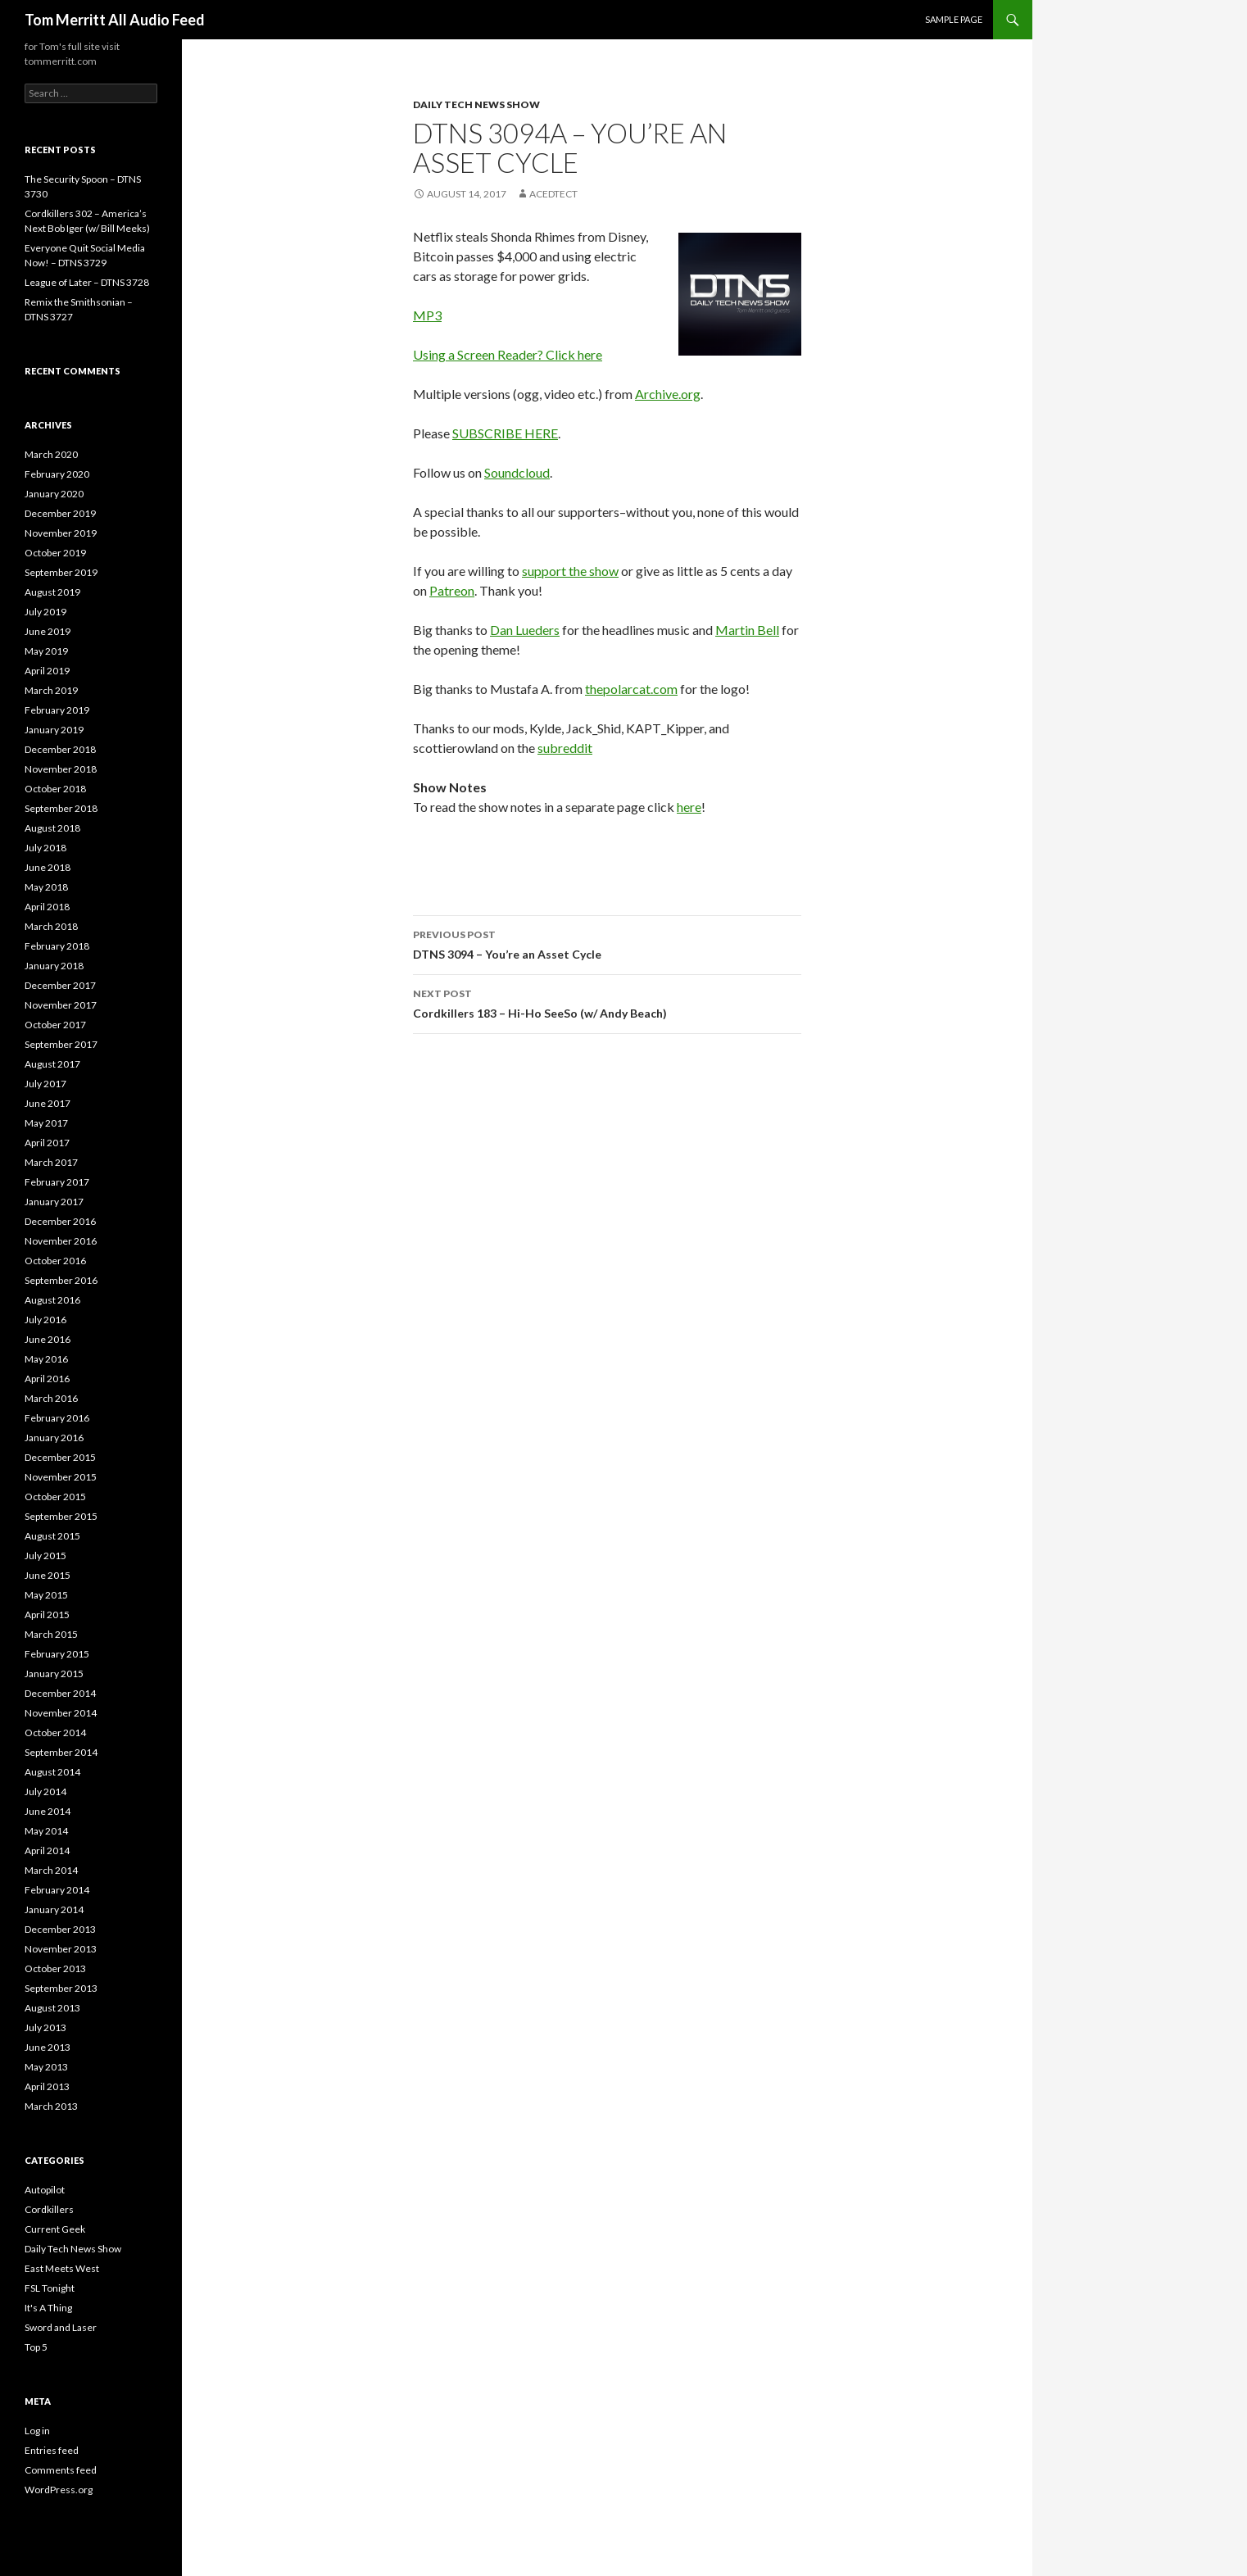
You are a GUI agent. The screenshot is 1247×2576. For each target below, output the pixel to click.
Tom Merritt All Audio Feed (115, 20)
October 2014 (55, 1732)
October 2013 (55, 1968)
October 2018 (55, 788)
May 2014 (46, 1831)
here (689, 806)
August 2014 (52, 1772)
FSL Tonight (50, 2288)
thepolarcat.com (631, 688)
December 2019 (60, 513)
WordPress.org (59, 2489)
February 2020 (57, 474)
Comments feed (61, 2470)
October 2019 (55, 552)
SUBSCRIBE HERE (505, 433)
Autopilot (45, 2190)
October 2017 (55, 1024)
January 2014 (54, 1909)
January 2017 (54, 1201)
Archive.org (668, 393)
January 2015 (54, 1673)
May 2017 (46, 1123)
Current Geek (55, 2229)
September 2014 (61, 1752)
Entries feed (52, 2450)
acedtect (553, 194)
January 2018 (54, 965)
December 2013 (60, 1929)
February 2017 (57, 1182)
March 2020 (51, 454)
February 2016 (57, 1418)
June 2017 (47, 1103)
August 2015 (52, 1536)
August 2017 (52, 1064)
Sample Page (953, 19)
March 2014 (51, 1870)
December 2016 (60, 1221)
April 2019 (47, 670)
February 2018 (57, 946)
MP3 (427, 315)
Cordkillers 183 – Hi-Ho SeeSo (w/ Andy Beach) (607, 1002)
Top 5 (36, 2347)
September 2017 (61, 1044)
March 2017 (51, 1162)
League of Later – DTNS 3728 (87, 282)
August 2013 (52, 2008)
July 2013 (45, 2027)
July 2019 (45, 611)
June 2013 (47, 2047)
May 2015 (46, 1595)
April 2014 (47, 1850)
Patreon (451, 590)
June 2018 (47, 867)
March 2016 (51, 1398)
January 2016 (54, 1437)
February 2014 (57, 1890)
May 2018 (46, 887)
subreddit (564, 747)
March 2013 (51, 2106)
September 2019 (61, 572)
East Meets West (62, 2268)
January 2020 (54, 494)
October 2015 (55, 1496)
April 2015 (47, 1614)
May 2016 (46, 1359)
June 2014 (47, 1811)
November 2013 (61, 1949)
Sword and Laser (61, 2327)
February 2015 (57, 1654)
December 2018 (60, 749)
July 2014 (45, 1791)
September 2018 (61, 808)
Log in (37, 2430)
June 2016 (47, 1339)
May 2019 (46, 651)
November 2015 (61, 1477)
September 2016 (61, 1280)
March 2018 (51, 926)
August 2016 (52, 1300)
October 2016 (55, 1260)
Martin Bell (747, 629)
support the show (570, 570)
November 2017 (61, 1005)
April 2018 (47, 906)
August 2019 (52, 592)
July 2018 (45, 847)
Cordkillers (49, 2209)
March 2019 (51, 690)
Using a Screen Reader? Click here (507, 354)
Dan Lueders (525, 629)
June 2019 (47, 631)
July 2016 (45, 1319)
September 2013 (61, 1988)
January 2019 (54, 729)
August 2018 (52, 828)
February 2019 (57, 710)
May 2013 (46, 2067)
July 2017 (45, 1083)
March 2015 (51, 1634)
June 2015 (47, 1575)
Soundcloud (517, 472)
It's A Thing (48, 2308)
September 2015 (61, 1516)
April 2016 (47, 1378)
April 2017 (47, 1142)
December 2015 (60, 1457)
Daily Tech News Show (476, 104)
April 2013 (47, 2086)
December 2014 (60, 1693)
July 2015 (45, 1555)
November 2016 (61, 1241)
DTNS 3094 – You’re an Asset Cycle (607, 943)
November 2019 (61, 533)
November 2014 (61, 1713)
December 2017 (60, 985)
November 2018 (61, 769)
